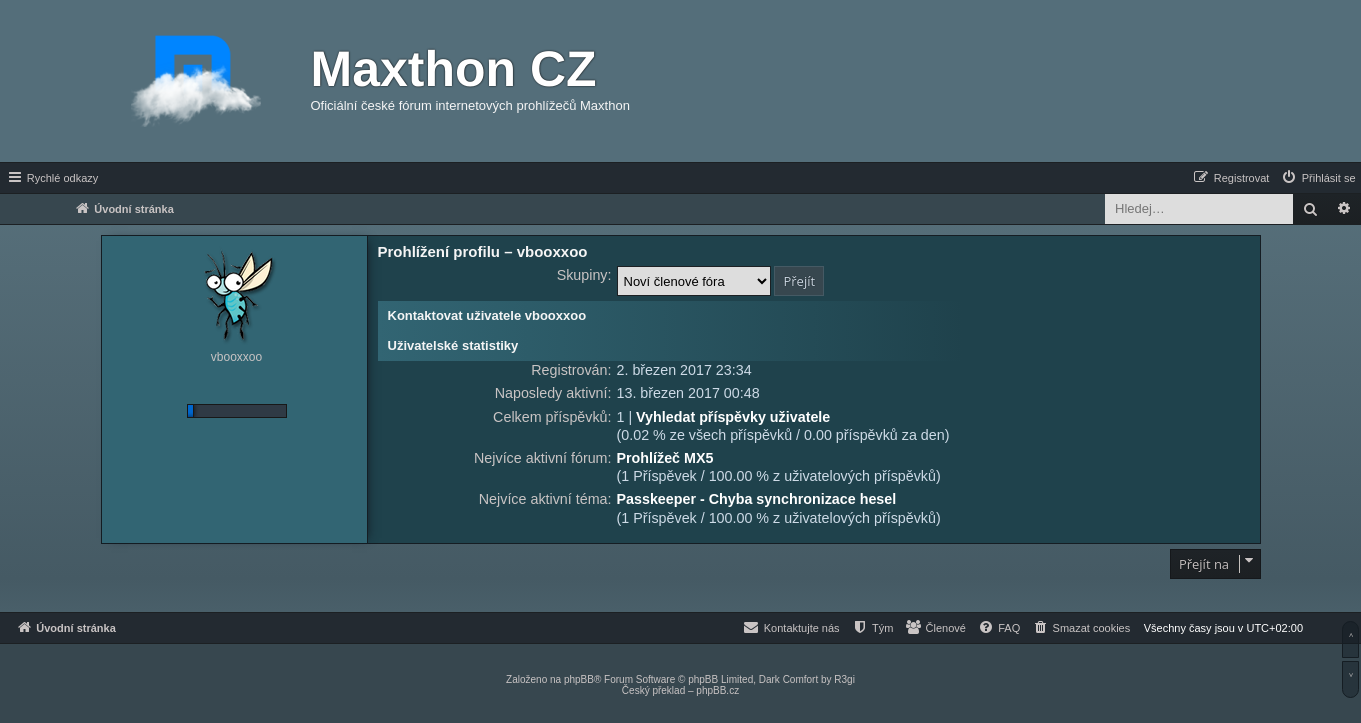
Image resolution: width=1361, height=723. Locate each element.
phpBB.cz (717, 690)
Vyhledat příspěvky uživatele (733, 417)
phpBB (579, 679)
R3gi (844, 679)
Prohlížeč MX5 (665, 458)
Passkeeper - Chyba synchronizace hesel (757, 499)
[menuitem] (1318, 178)
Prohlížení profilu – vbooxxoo (483, 251)
